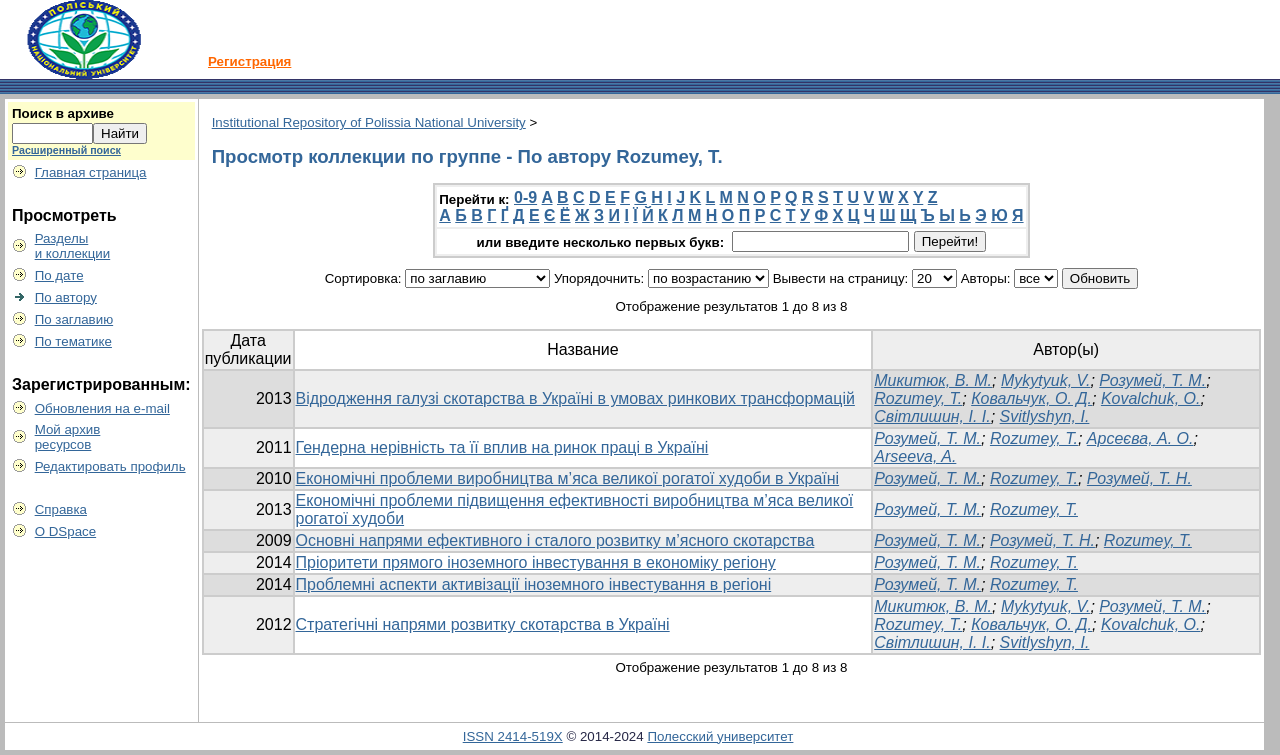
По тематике (73, 341)
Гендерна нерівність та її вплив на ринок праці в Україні (502, 447)
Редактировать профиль (110, 466)
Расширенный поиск (66, 150)
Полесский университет (720, 736)
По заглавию (74, 319)
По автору (66, 297)
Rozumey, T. (918, 398)
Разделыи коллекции (73, 246)
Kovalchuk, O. (1151, 398)
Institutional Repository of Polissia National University (369, 122)
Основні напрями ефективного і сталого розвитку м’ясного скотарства (555, 540)
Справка (61, 509)
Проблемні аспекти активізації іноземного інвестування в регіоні (534, 584)
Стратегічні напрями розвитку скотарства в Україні (483, 624)
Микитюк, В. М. (933, 380)
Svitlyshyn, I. (1045, 416)
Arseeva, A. (915, 456)
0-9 (525, 197)
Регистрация (249, 61)
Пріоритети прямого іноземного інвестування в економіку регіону (536, 562)
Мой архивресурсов (68, 437)
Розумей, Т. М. (1152, 380)
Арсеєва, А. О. (1140, 438)
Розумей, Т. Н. (1139, 478)
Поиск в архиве (63, 113)
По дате (59, 275)
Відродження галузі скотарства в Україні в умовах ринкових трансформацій (575, 398)
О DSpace (66, 531)
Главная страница (91, 172)
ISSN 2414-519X (513, 736)
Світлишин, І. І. (932, 416)
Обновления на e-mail (102, 408)
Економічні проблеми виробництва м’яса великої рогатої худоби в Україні (568, 478)
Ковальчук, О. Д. (1031, 398)
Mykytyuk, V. (1046, 380)
